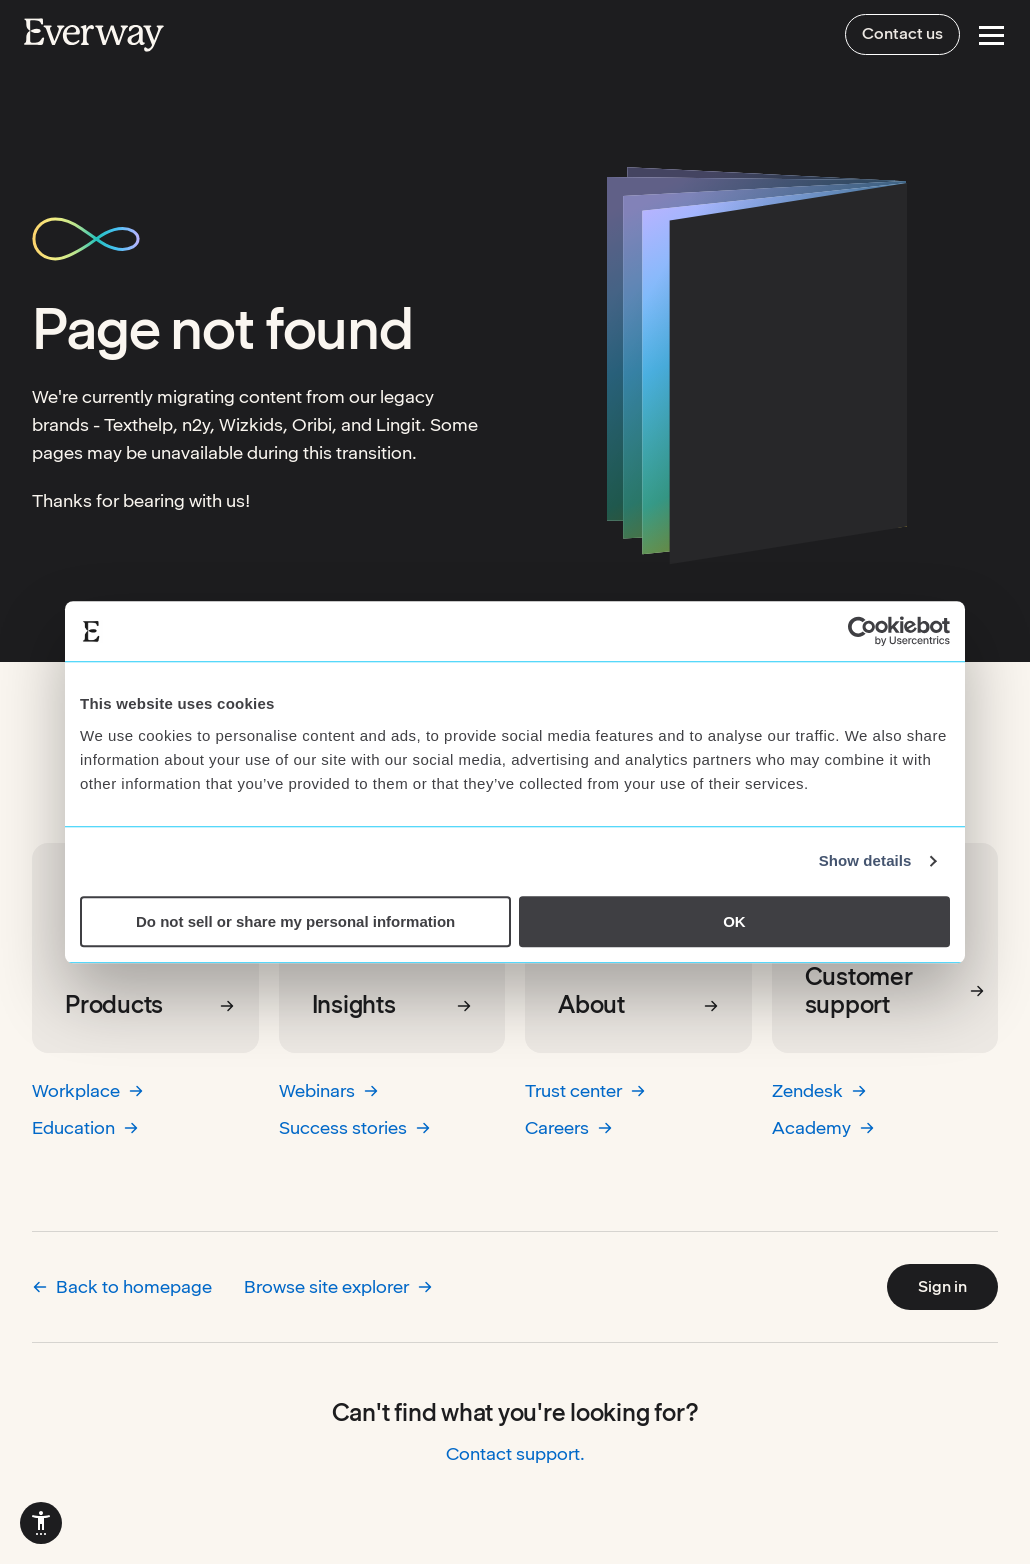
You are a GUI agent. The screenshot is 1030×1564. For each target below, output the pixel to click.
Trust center (585, 1090)
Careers (569, 1127)
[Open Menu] (991, 35)
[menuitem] (41, 1523)
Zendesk (819, 1090)
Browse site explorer (338, 1286)
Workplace (88, 1090)
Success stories (355, 1127)
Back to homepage (122, 1286)
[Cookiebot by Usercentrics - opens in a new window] (862, 631)
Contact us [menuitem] (902, 33)
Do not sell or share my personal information (295, 921)
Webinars (329, 1090)
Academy (823, 1127)
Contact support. (515, 1453)
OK (734, 921)
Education (85, 1127)
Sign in (942, 1286)
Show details (865, 860)
